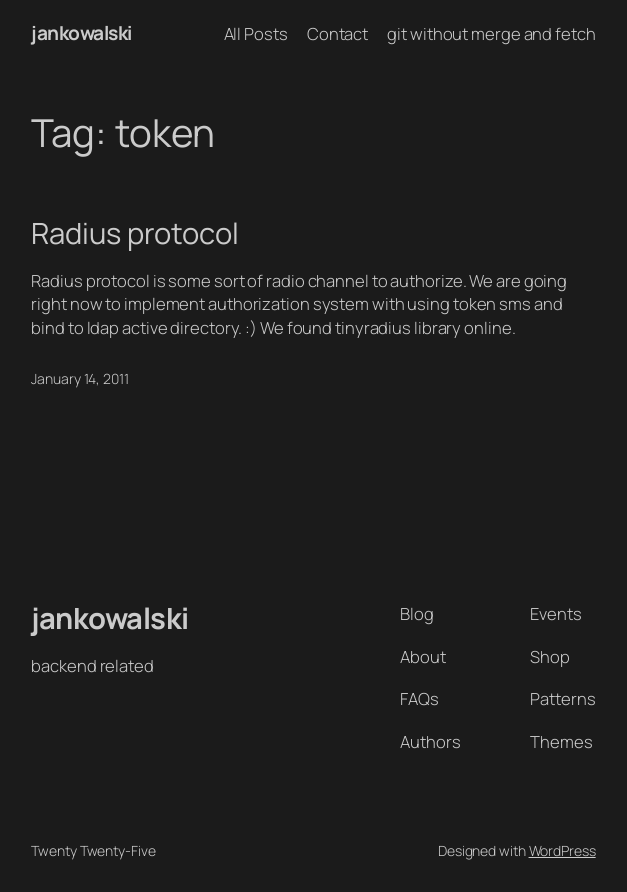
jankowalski (81, 33)
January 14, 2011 (79, 378)
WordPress (562, 850)
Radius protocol (135, 233)
